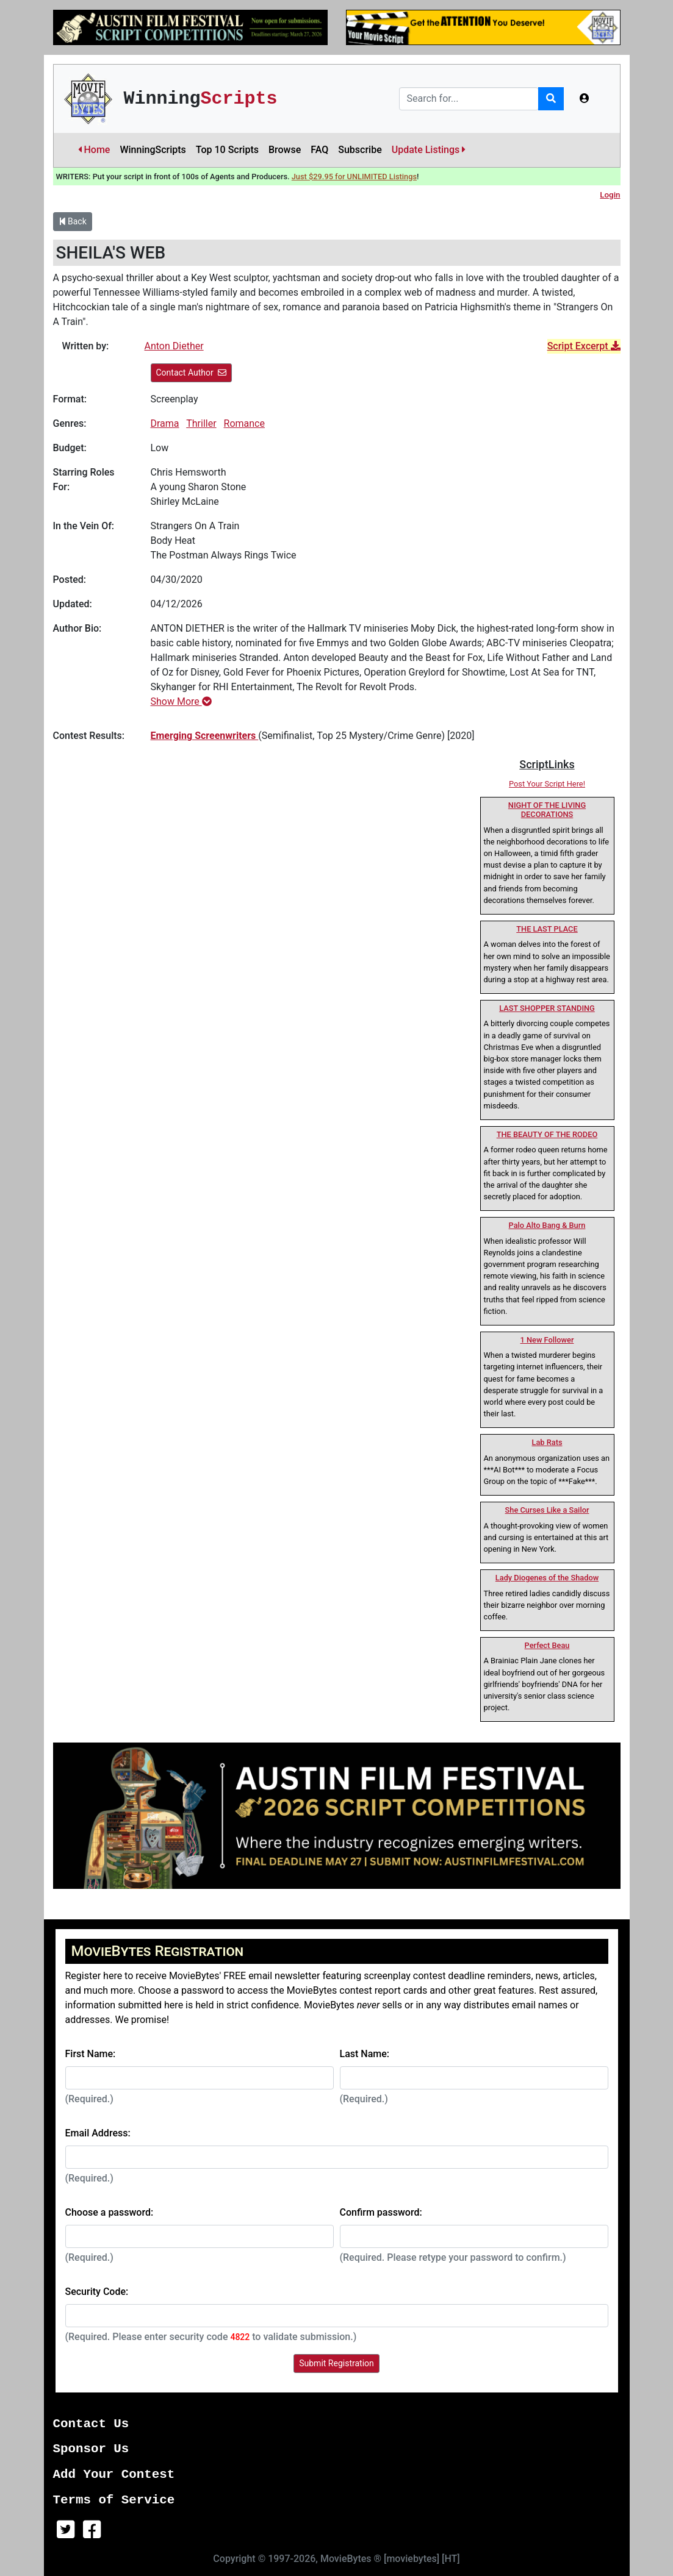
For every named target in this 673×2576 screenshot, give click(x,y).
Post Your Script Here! (547, 783)
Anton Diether (174, 346)
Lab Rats (547, 1442)
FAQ (319, 149)
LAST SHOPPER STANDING (547, 1008)
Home (94, 149)
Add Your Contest (114, 2474)
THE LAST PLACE (546, 928)
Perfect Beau (547, 1645)
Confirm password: (381, 2212)
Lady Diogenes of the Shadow (547, 1577)
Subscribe (359, 149)
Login (610, 194)
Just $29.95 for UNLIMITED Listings (354, 176)
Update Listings (429, 149)
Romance (244, 423)
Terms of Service (114, 2500)
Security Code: (97, 2291)
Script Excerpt (584, 346)
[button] (585, 99)
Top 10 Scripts (227, 149)
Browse (284, 149)
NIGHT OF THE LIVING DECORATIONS (547, 810)
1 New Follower (547, 1339)
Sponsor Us (91, 2449)
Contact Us (91, 2424)
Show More (181, 701)
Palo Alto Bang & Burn (547, 1225)
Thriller (201, 423)
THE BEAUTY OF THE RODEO (547, 1134)
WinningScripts (152, 149)
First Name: (90, 2054)
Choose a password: (109, 2212)
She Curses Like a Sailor (547, 1510)
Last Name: (365, 2054)
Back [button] (73, 221)
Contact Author (191, 372)
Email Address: (98, 2133)
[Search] (469, 98)
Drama (165, 423)
